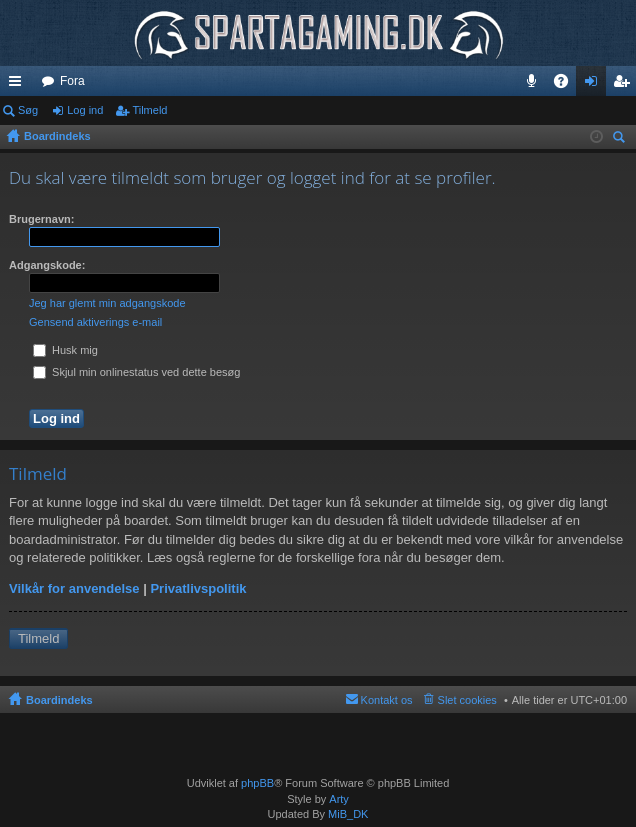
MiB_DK (346, 814)
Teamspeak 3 (535, 85)
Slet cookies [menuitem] (467, 700)
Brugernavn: (41, 219)
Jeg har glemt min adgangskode (107, 303)
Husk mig (65, 350)
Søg (28, 110)
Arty (339, 799)
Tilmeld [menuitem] (627, 85)
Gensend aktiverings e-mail (95, 322)
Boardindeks (59, 700)
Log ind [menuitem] (595, 85)
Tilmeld (149, 110)
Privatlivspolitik (198, 588)
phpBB (257, 783)
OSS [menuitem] (568, 85)
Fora (72, 81)
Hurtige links (19, 85)
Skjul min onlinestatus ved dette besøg (136, 372)
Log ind (85, 110)
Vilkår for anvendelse (74, 588)
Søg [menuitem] (622, 139)
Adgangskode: (47, 265)
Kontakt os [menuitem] (387, 700)
